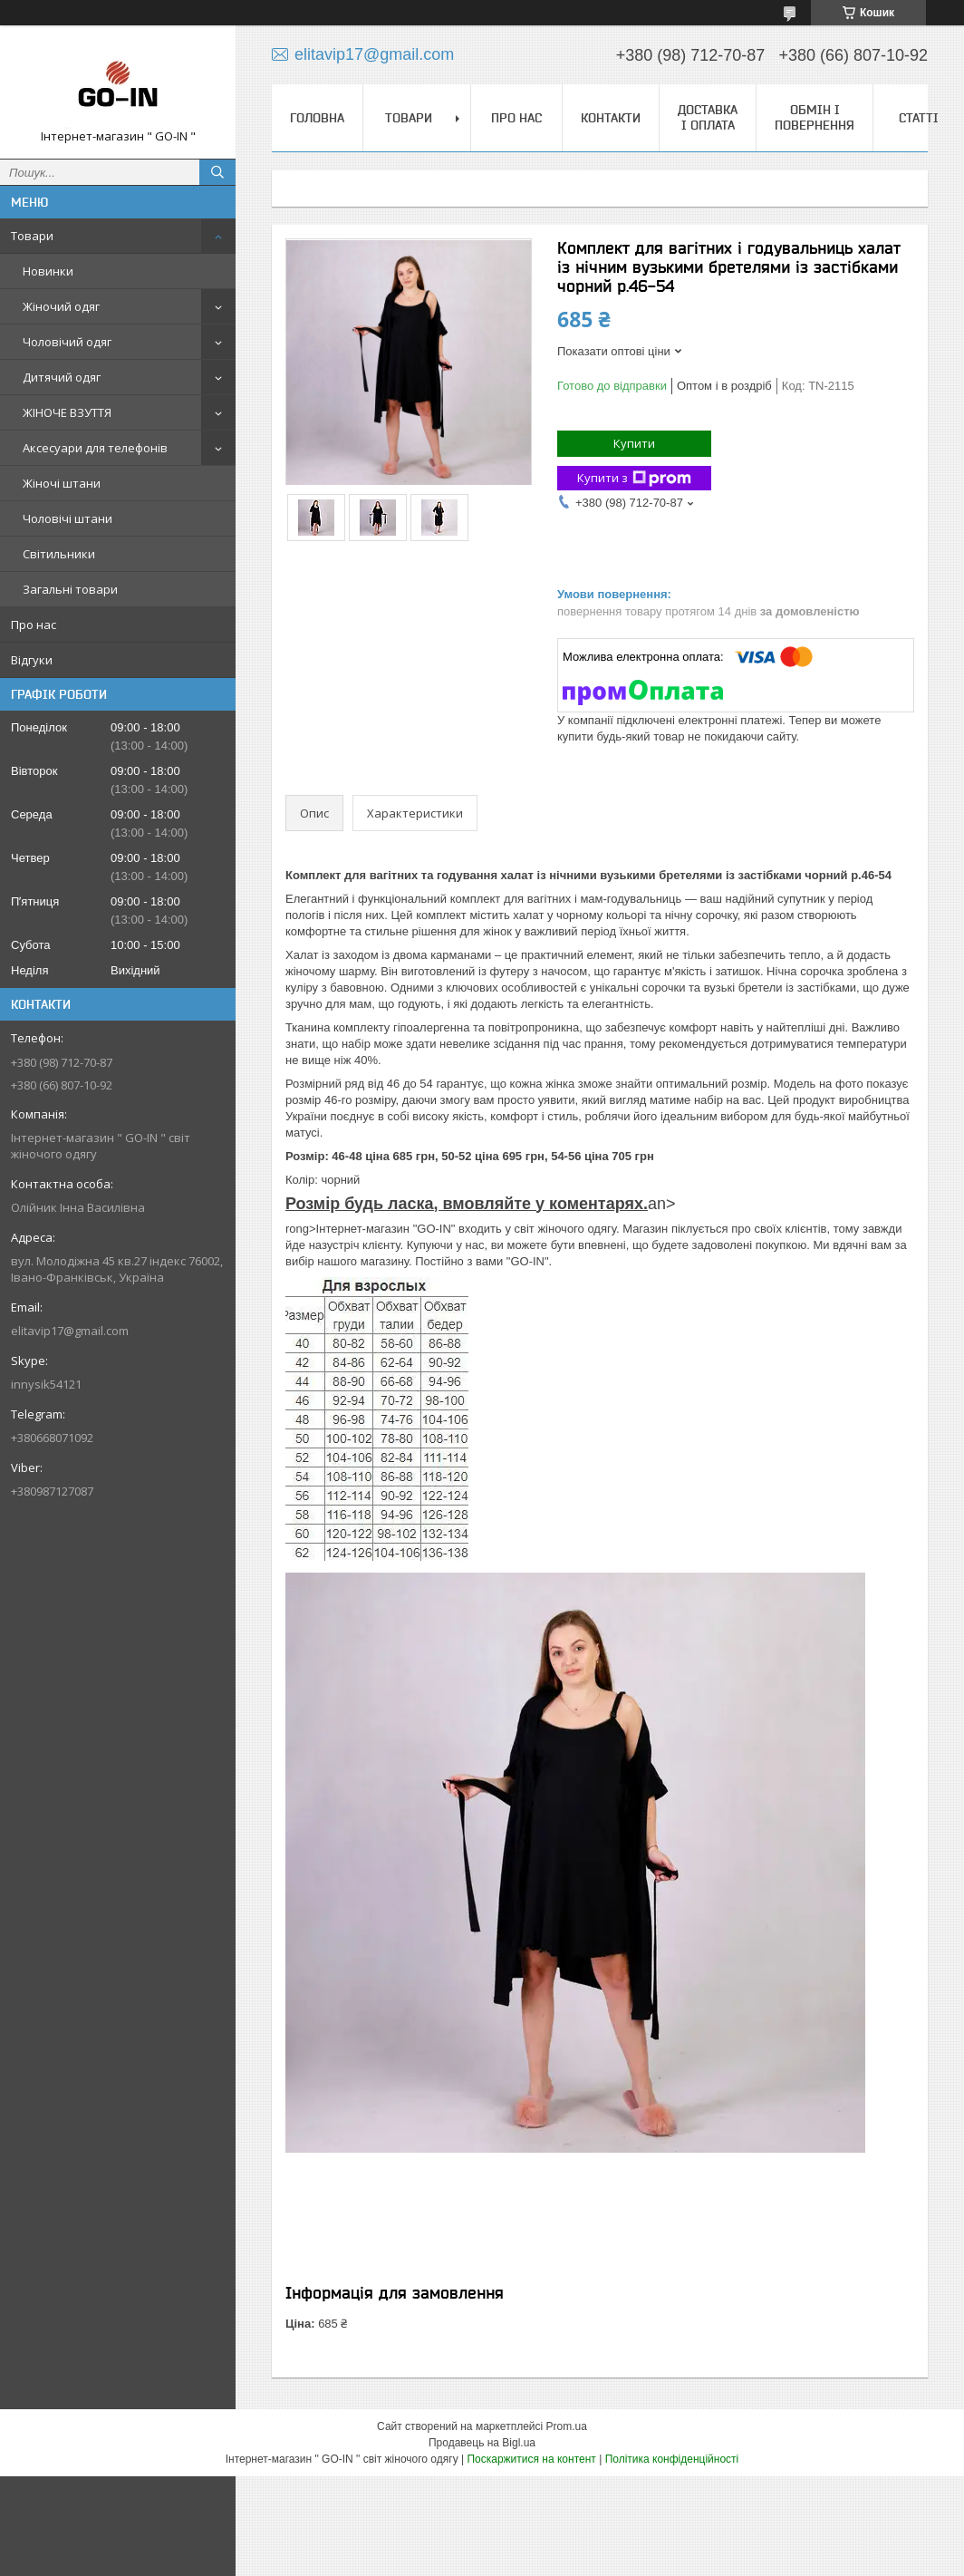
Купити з (634, 478)
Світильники (59, 554)
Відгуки (32, 660)
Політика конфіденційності (672, 2459)
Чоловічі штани (67, 518)
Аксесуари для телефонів (95, 448)
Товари (32, 236)
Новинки (48, 271)
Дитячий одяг (62, 377)
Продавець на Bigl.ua (482, 2442)
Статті (919, 118)
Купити (634, 443)
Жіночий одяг (61, 306)
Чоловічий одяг (67, 342)
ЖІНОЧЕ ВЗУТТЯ (67, 412)
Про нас (33, 624)
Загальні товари (70, 589)
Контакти (611, 118)
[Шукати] (217, 172)
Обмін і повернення (814, 117)
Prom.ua (566, 2426)
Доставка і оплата (707, 117)
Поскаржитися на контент (531, 2459)
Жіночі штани (62, 483)
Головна (317, 118)
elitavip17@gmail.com (70, 1330)
